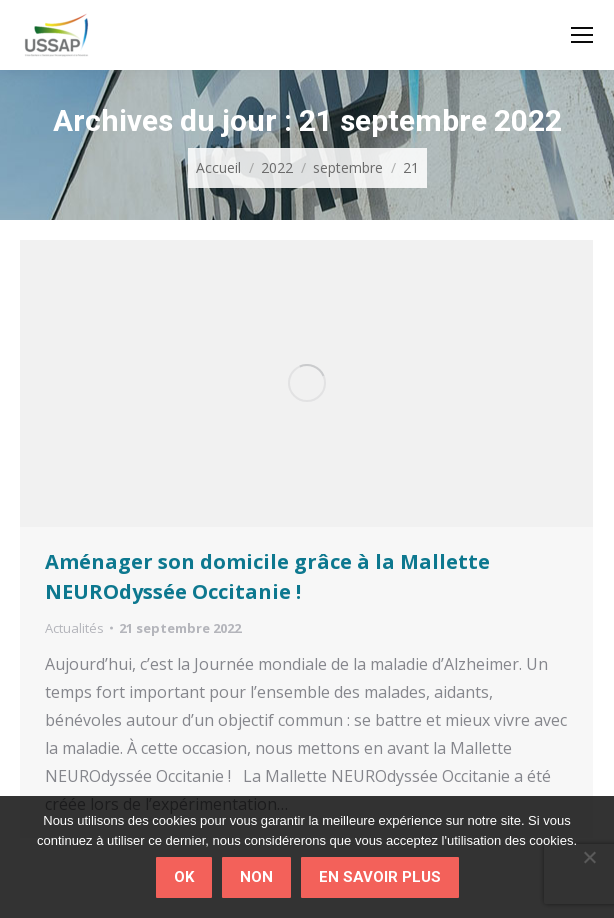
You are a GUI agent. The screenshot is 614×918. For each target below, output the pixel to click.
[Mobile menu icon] (582, 35)
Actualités (74, 628)
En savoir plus (380, 877)
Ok (184, 877)
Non (256, 877)
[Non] (589, 857)
